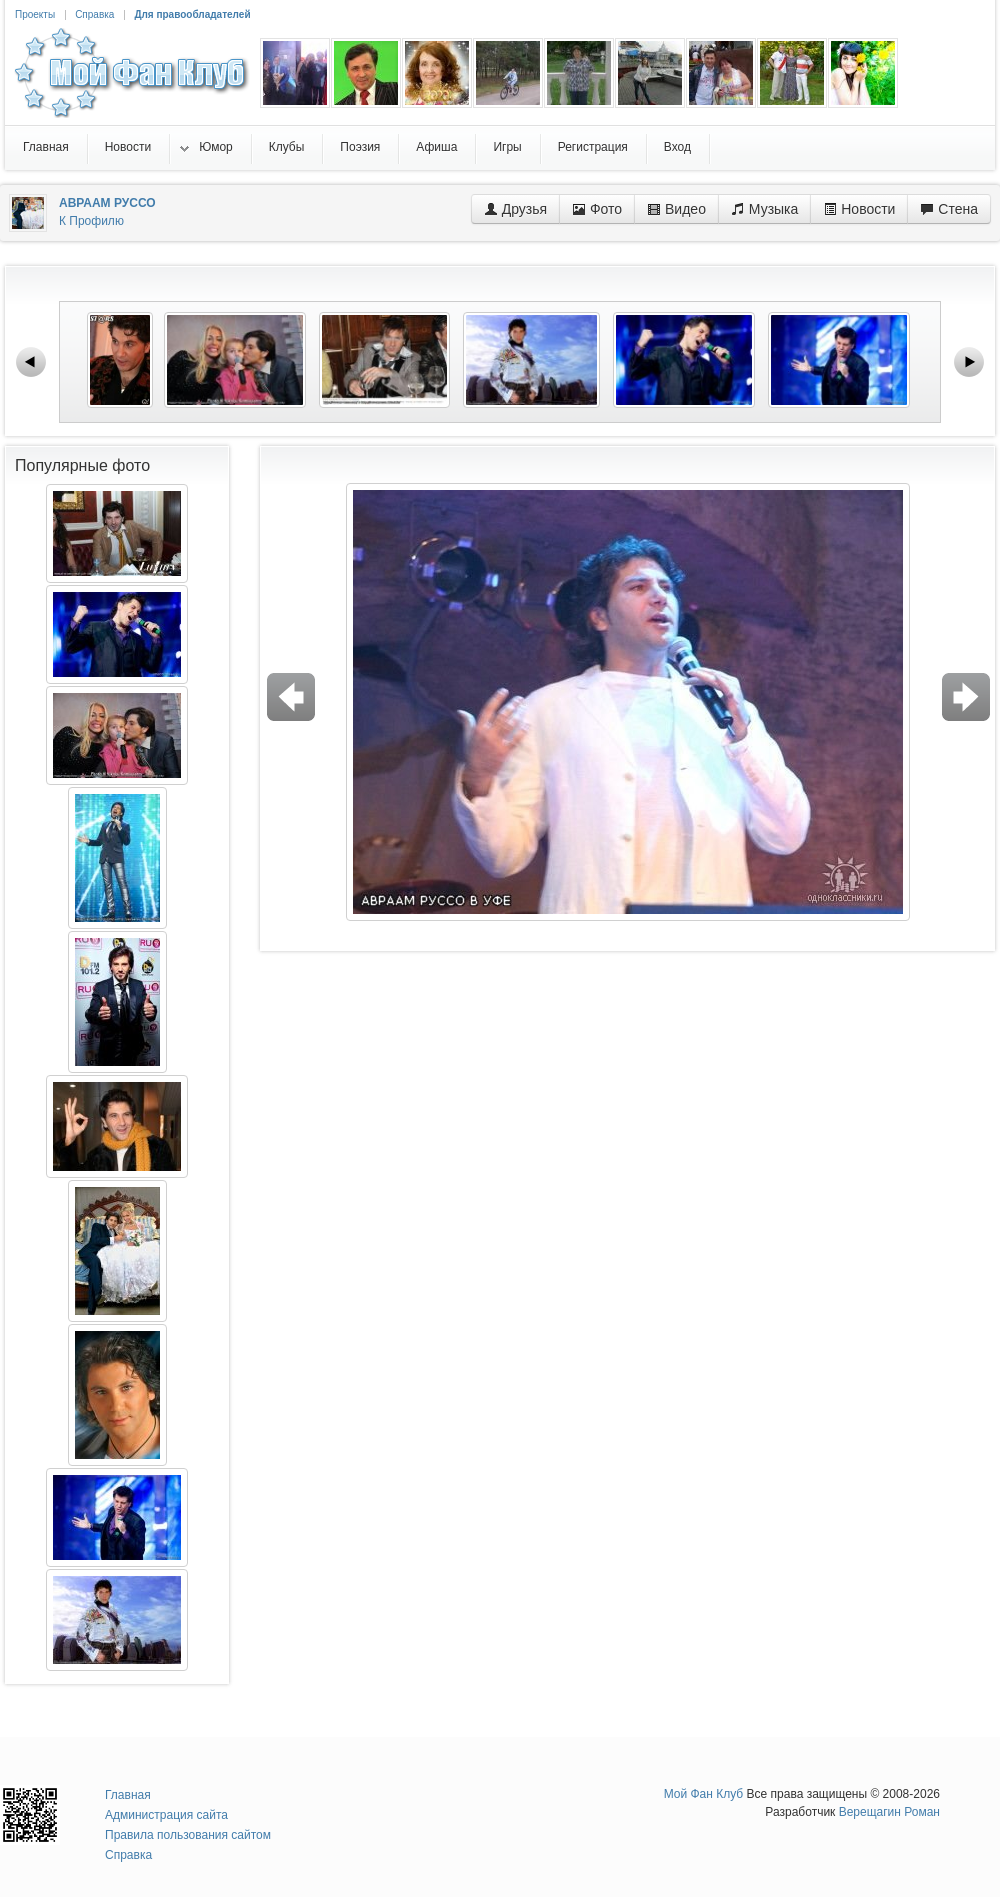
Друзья (515, 209)
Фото (597, 209)
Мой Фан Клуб (704, 1794)
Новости (859, 209)
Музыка (764, 209)
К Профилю (91, 221)
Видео (676, 209)
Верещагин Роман (889, 1812)
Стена (949, 209)
